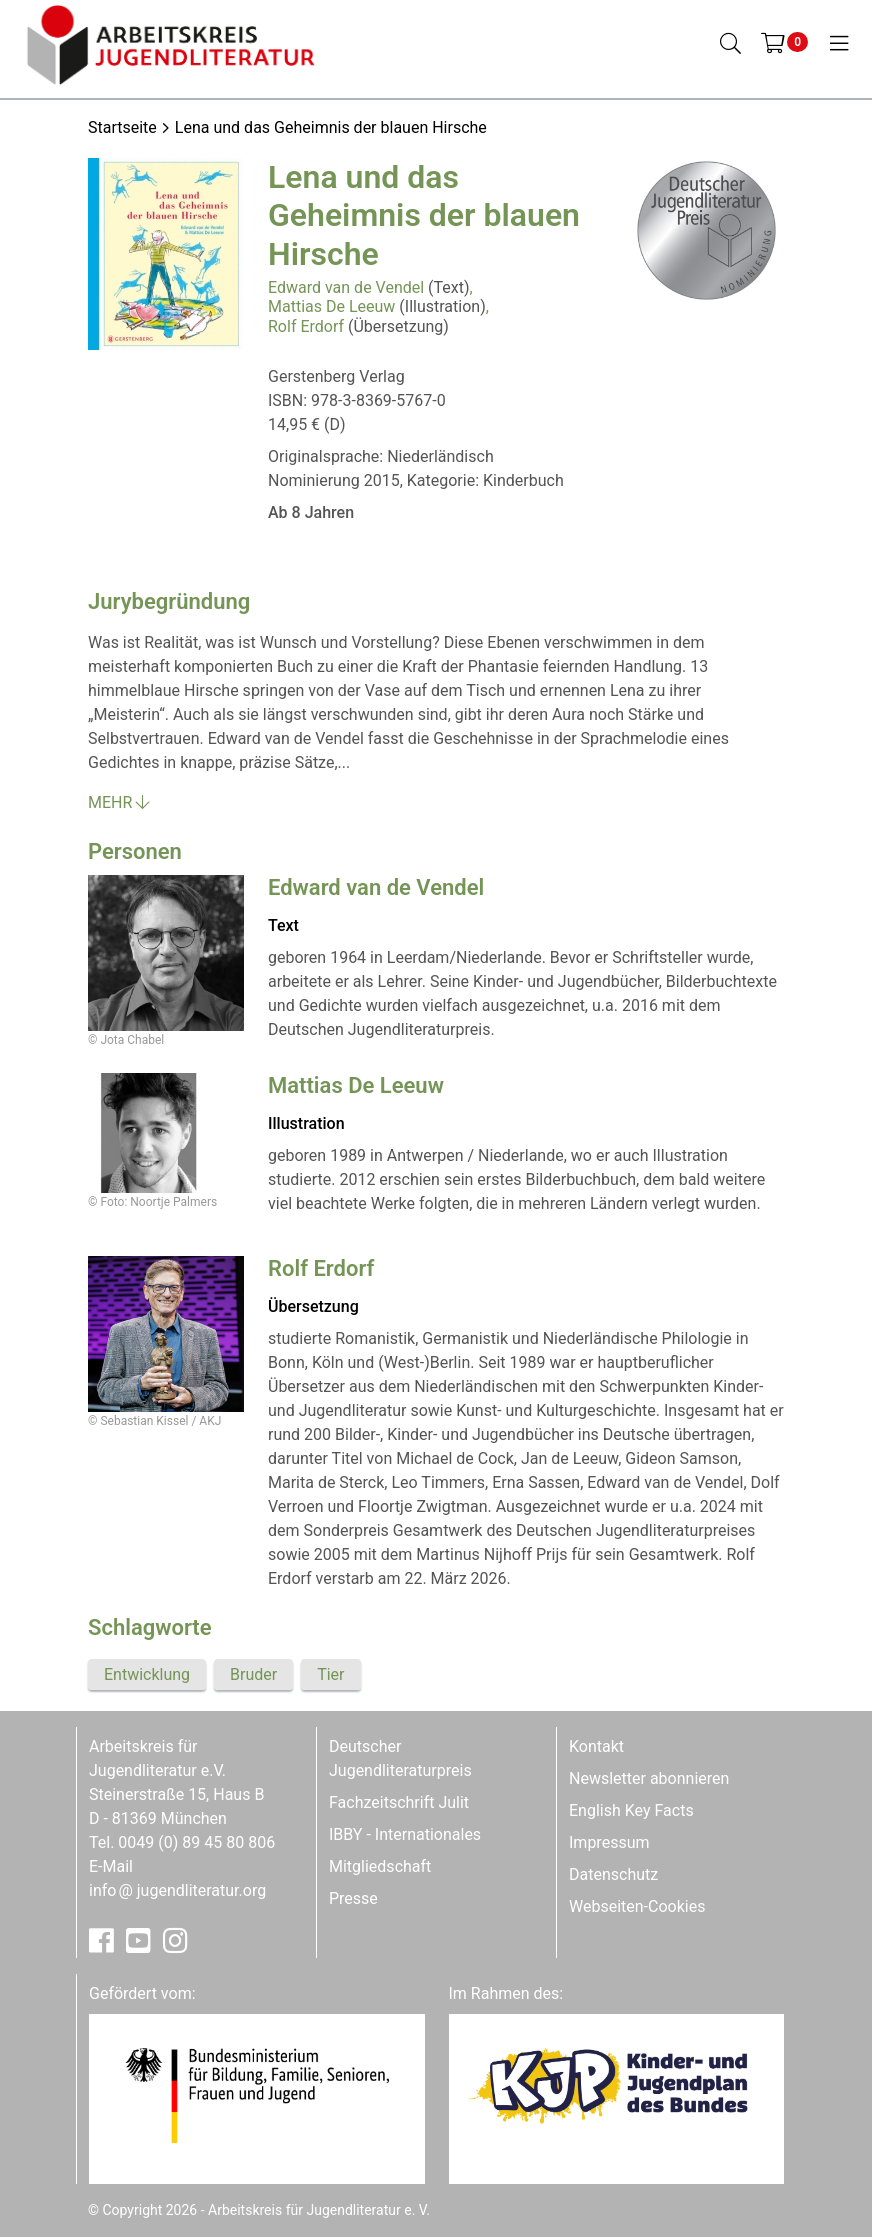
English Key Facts (631, 1810)
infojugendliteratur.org (177, 1890)
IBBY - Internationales (405, 1834)
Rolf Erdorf (306, 326)
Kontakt (596, 1746)
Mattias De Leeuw (331, 306)
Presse (353, 1898)
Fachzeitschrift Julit (399, 1802)
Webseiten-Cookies (637, 1906)
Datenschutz (613, 1874)
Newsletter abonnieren (649, 1778)
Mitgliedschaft (380, 1866)
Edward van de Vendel (346, 287)
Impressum (609, 1842)
